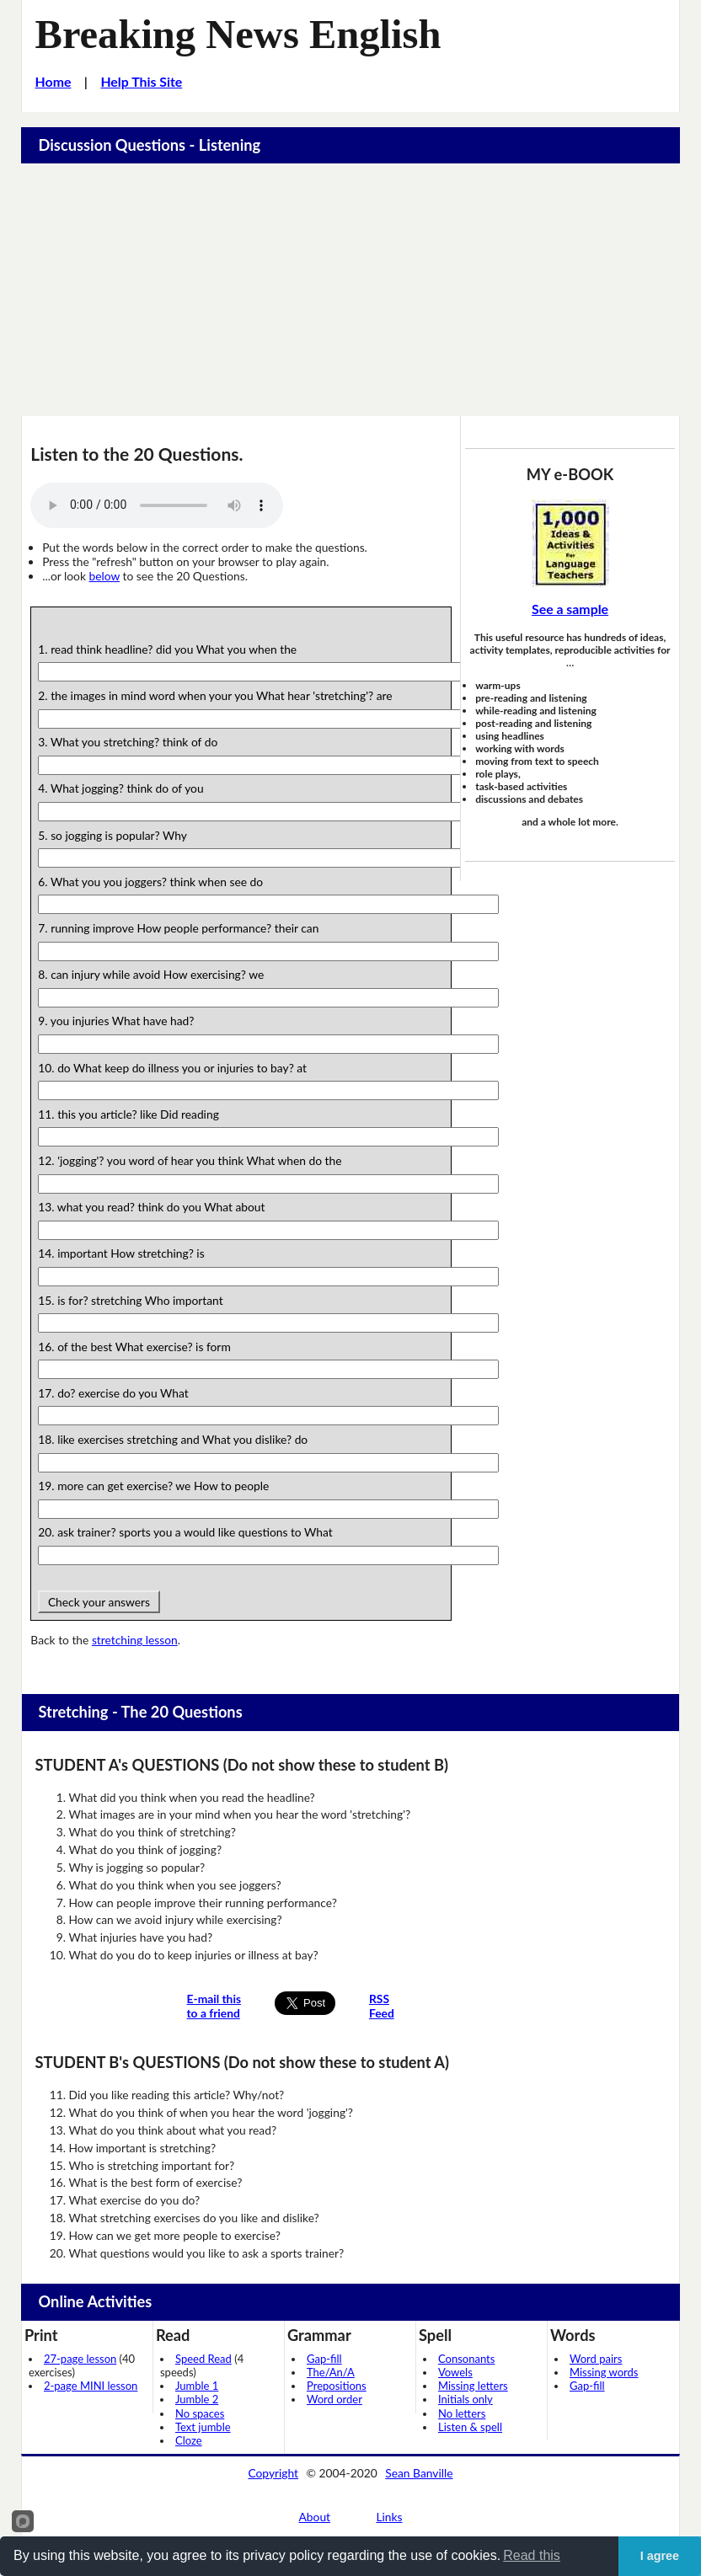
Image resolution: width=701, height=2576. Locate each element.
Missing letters (473, 2385)
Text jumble (203, 2427)
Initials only (465, 2399)
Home (53, 81)
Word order (334, 2399)
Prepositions (337, 2385)
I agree (659, 2556)
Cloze (188, 2440)
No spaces (199, 2413)
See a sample (570, 609)
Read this (531, 2555)
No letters (461, 2413)
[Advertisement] (350, 290)
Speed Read (203, 2358)
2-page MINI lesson (90, 2385)
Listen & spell (470, 2427)
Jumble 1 (196, 2385)
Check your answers (99, 1602)
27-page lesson (80, 2358)
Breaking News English (238, 34)
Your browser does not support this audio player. (156, 505)
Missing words (604, 2372)
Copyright (273, 2473)
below (104, 576)
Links (389, 2516)
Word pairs (596, 2358)
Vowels (455, 2372)
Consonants (466, 2358)
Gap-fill (324, 2358)
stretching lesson (135, 1640)
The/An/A (331, 2372)
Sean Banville (418, 2473)
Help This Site (141, 81)
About (315, 2516)
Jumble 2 (196, 2399)
